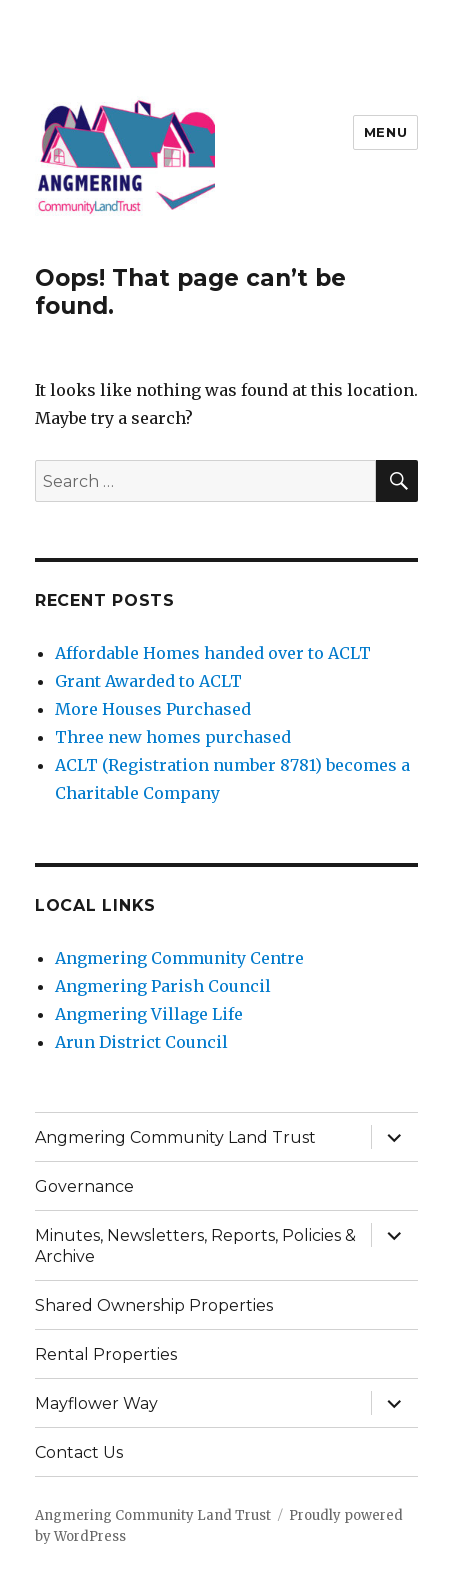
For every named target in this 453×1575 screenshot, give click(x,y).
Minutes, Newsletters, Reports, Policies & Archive (195, 1246)
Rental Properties (106, 1354)
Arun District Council (141, 1042)
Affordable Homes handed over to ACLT (213, 653)
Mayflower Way (96, 1403)
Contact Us (79, 1452)
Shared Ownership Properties (154, 1305)
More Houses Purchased (153, 709)
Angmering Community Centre (179, 958)
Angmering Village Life (149, 1014)
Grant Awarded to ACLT (148, 681)
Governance (84, 1186)
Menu (385, 132)
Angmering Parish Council (163, 986)
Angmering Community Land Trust (175, 1137)
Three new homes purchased (173, 737)
